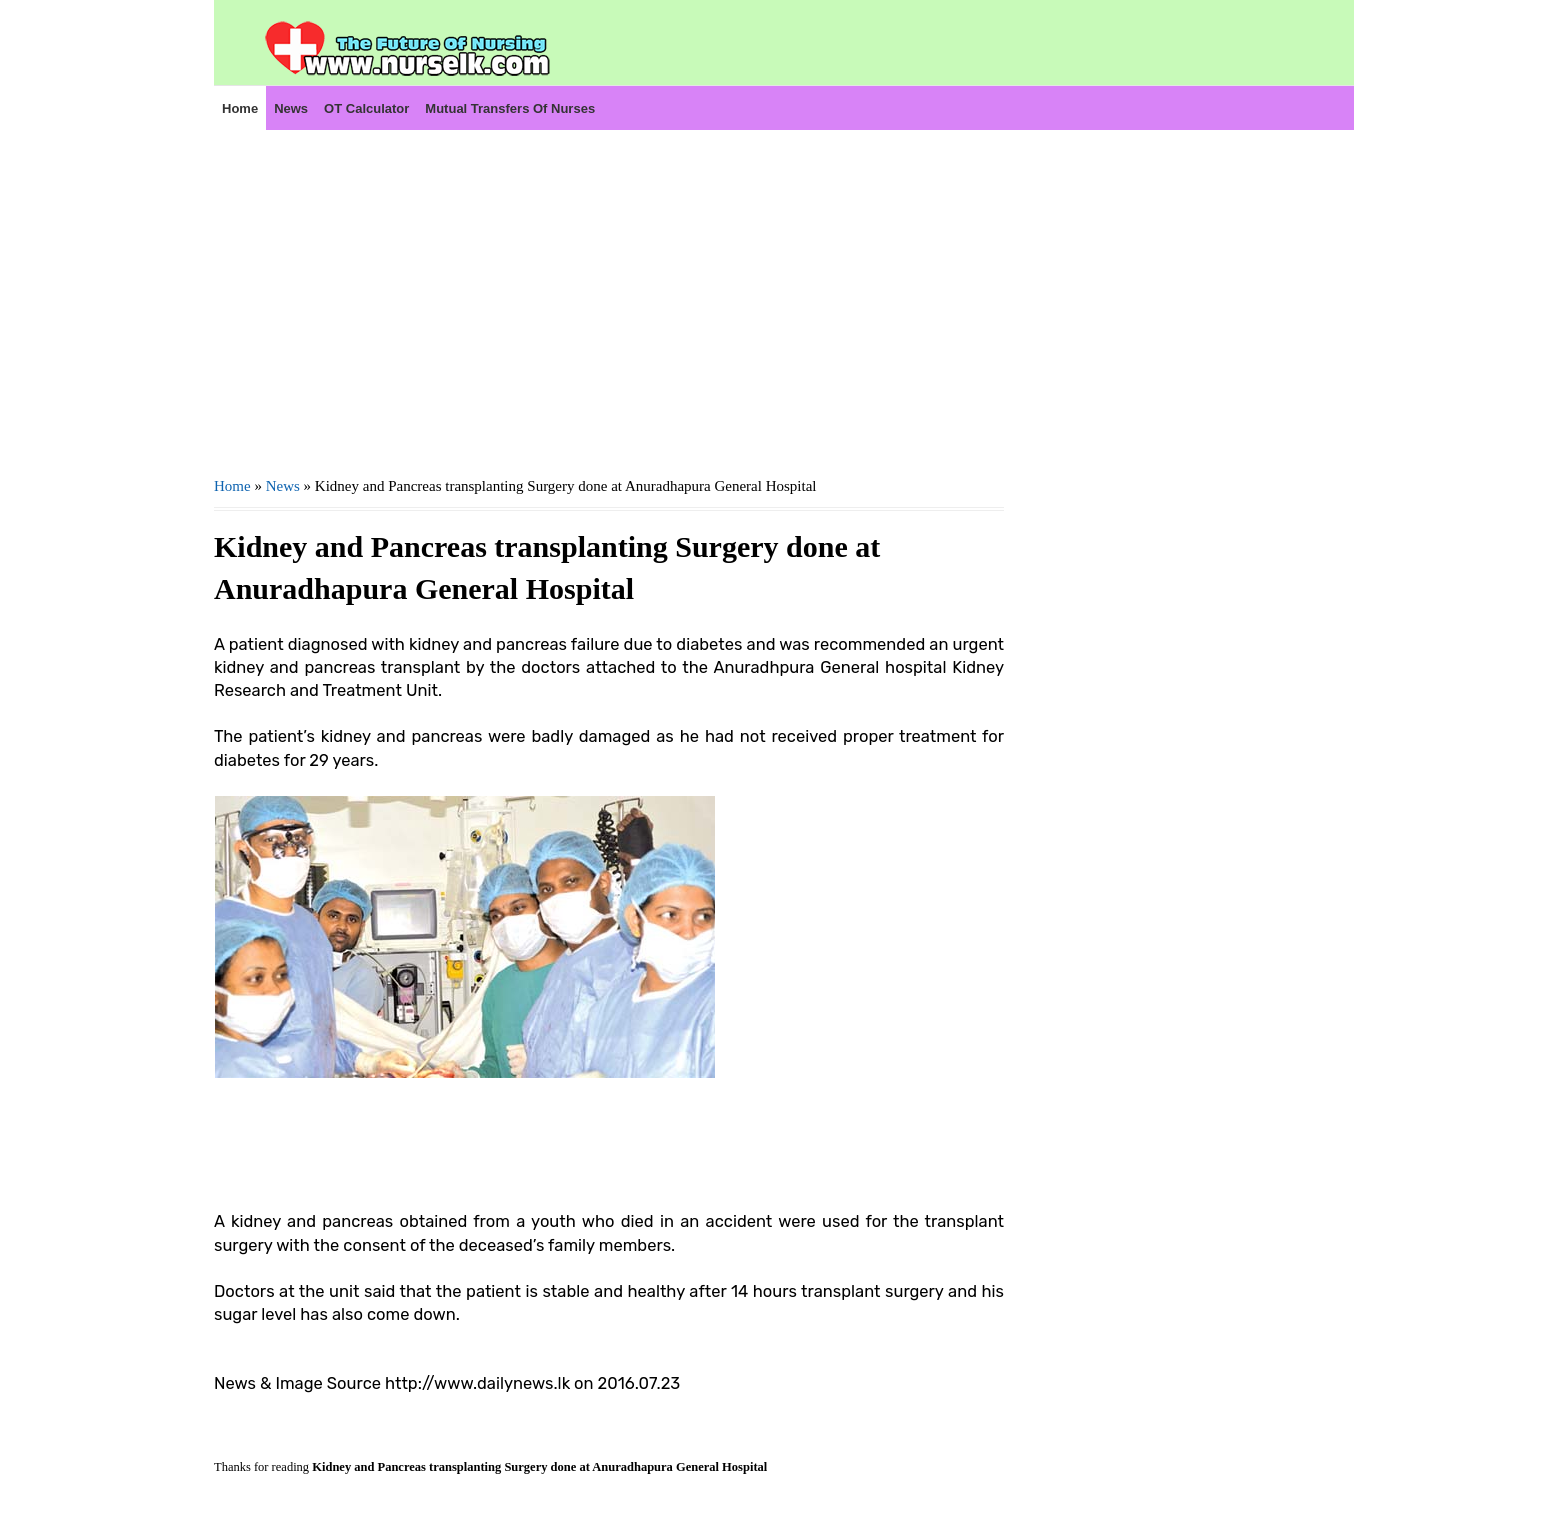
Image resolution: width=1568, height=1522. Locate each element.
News (291, 108)
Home (240, 108)
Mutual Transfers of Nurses (510, 108)
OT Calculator (366, 108)
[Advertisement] (609, 301)
